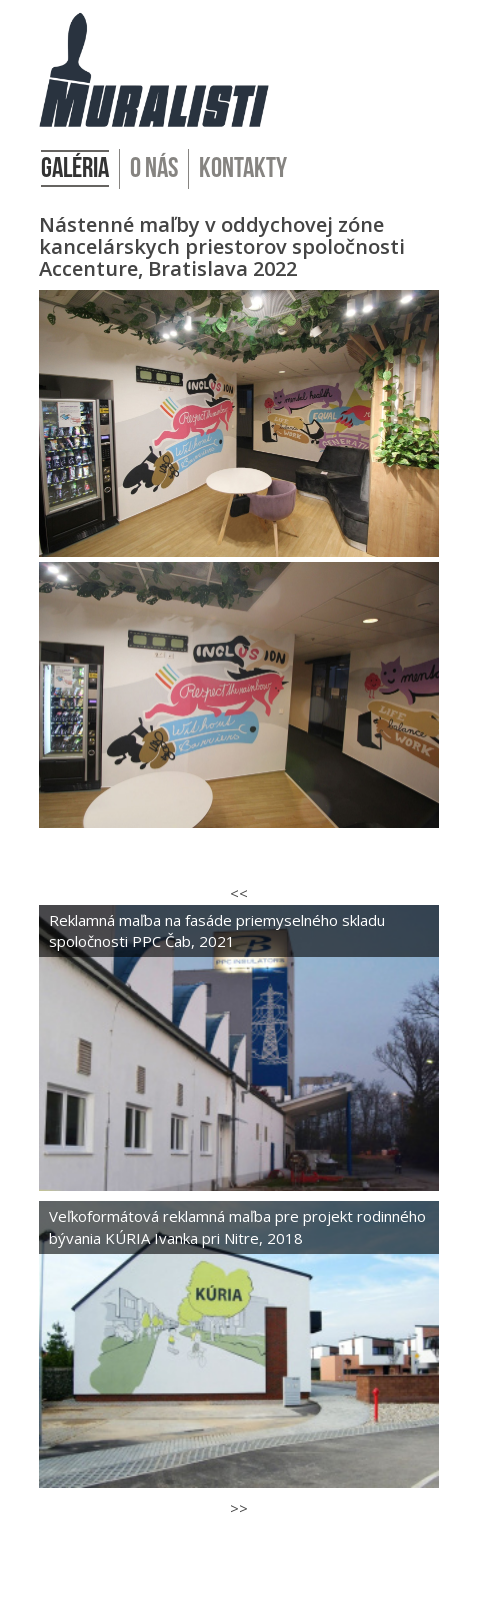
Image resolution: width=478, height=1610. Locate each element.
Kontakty (243, 168)
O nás (154, 168)
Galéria (75, 168)
